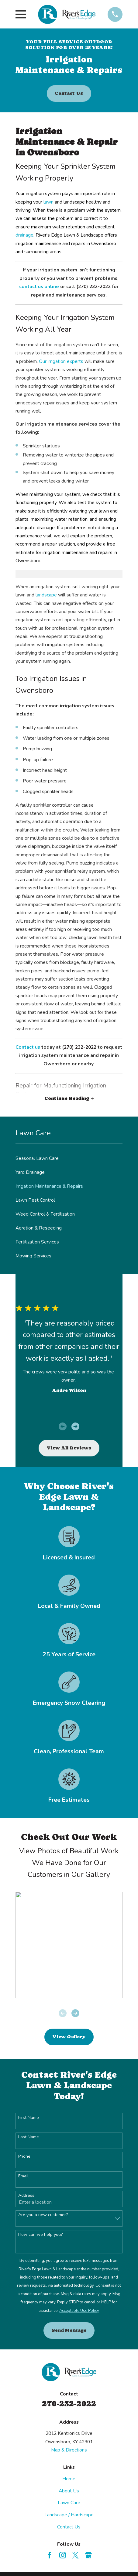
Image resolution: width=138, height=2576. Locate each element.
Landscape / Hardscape (69, 2514)
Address (26, 2195)
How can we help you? (40, 2234)
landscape (46, 595)
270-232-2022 (69, 2403)
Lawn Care (69, 2502)
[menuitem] (69, 1158)
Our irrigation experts (61, 361)
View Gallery (68, 2037)
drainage (24, 235)
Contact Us (69, 93)
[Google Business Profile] (88, 2555)
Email (23, 2176)
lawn (48, 202)
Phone (24, 2156)
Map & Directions (69, 2450)
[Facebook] (49, 2555)
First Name (28, 2117)
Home (68, 2478)
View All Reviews (69, 1448)
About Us (69, 2491)
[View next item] (75, 1426)
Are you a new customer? (43, 2215)
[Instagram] (62, 2555)
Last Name (28, 2137)
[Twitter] (75, 2555)
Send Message (69, 2330)
